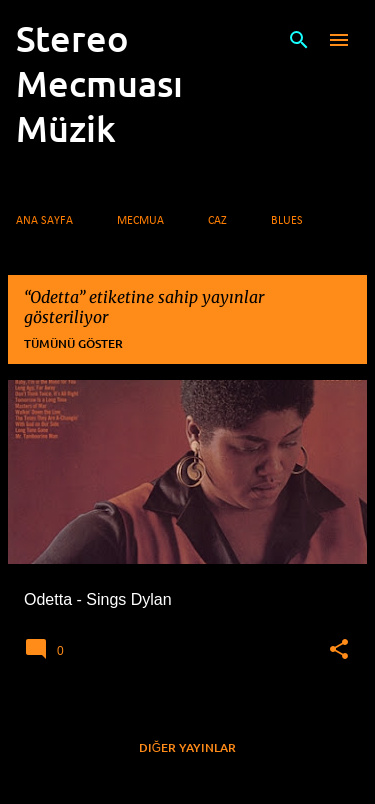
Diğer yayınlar (187, 747)
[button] (339, 650)
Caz (217, 221)
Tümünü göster (73, 343)
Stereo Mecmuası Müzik (99, 83)
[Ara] (299, 40)
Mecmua (140, 221)
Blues (287, 221)
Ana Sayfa (44, 221)
